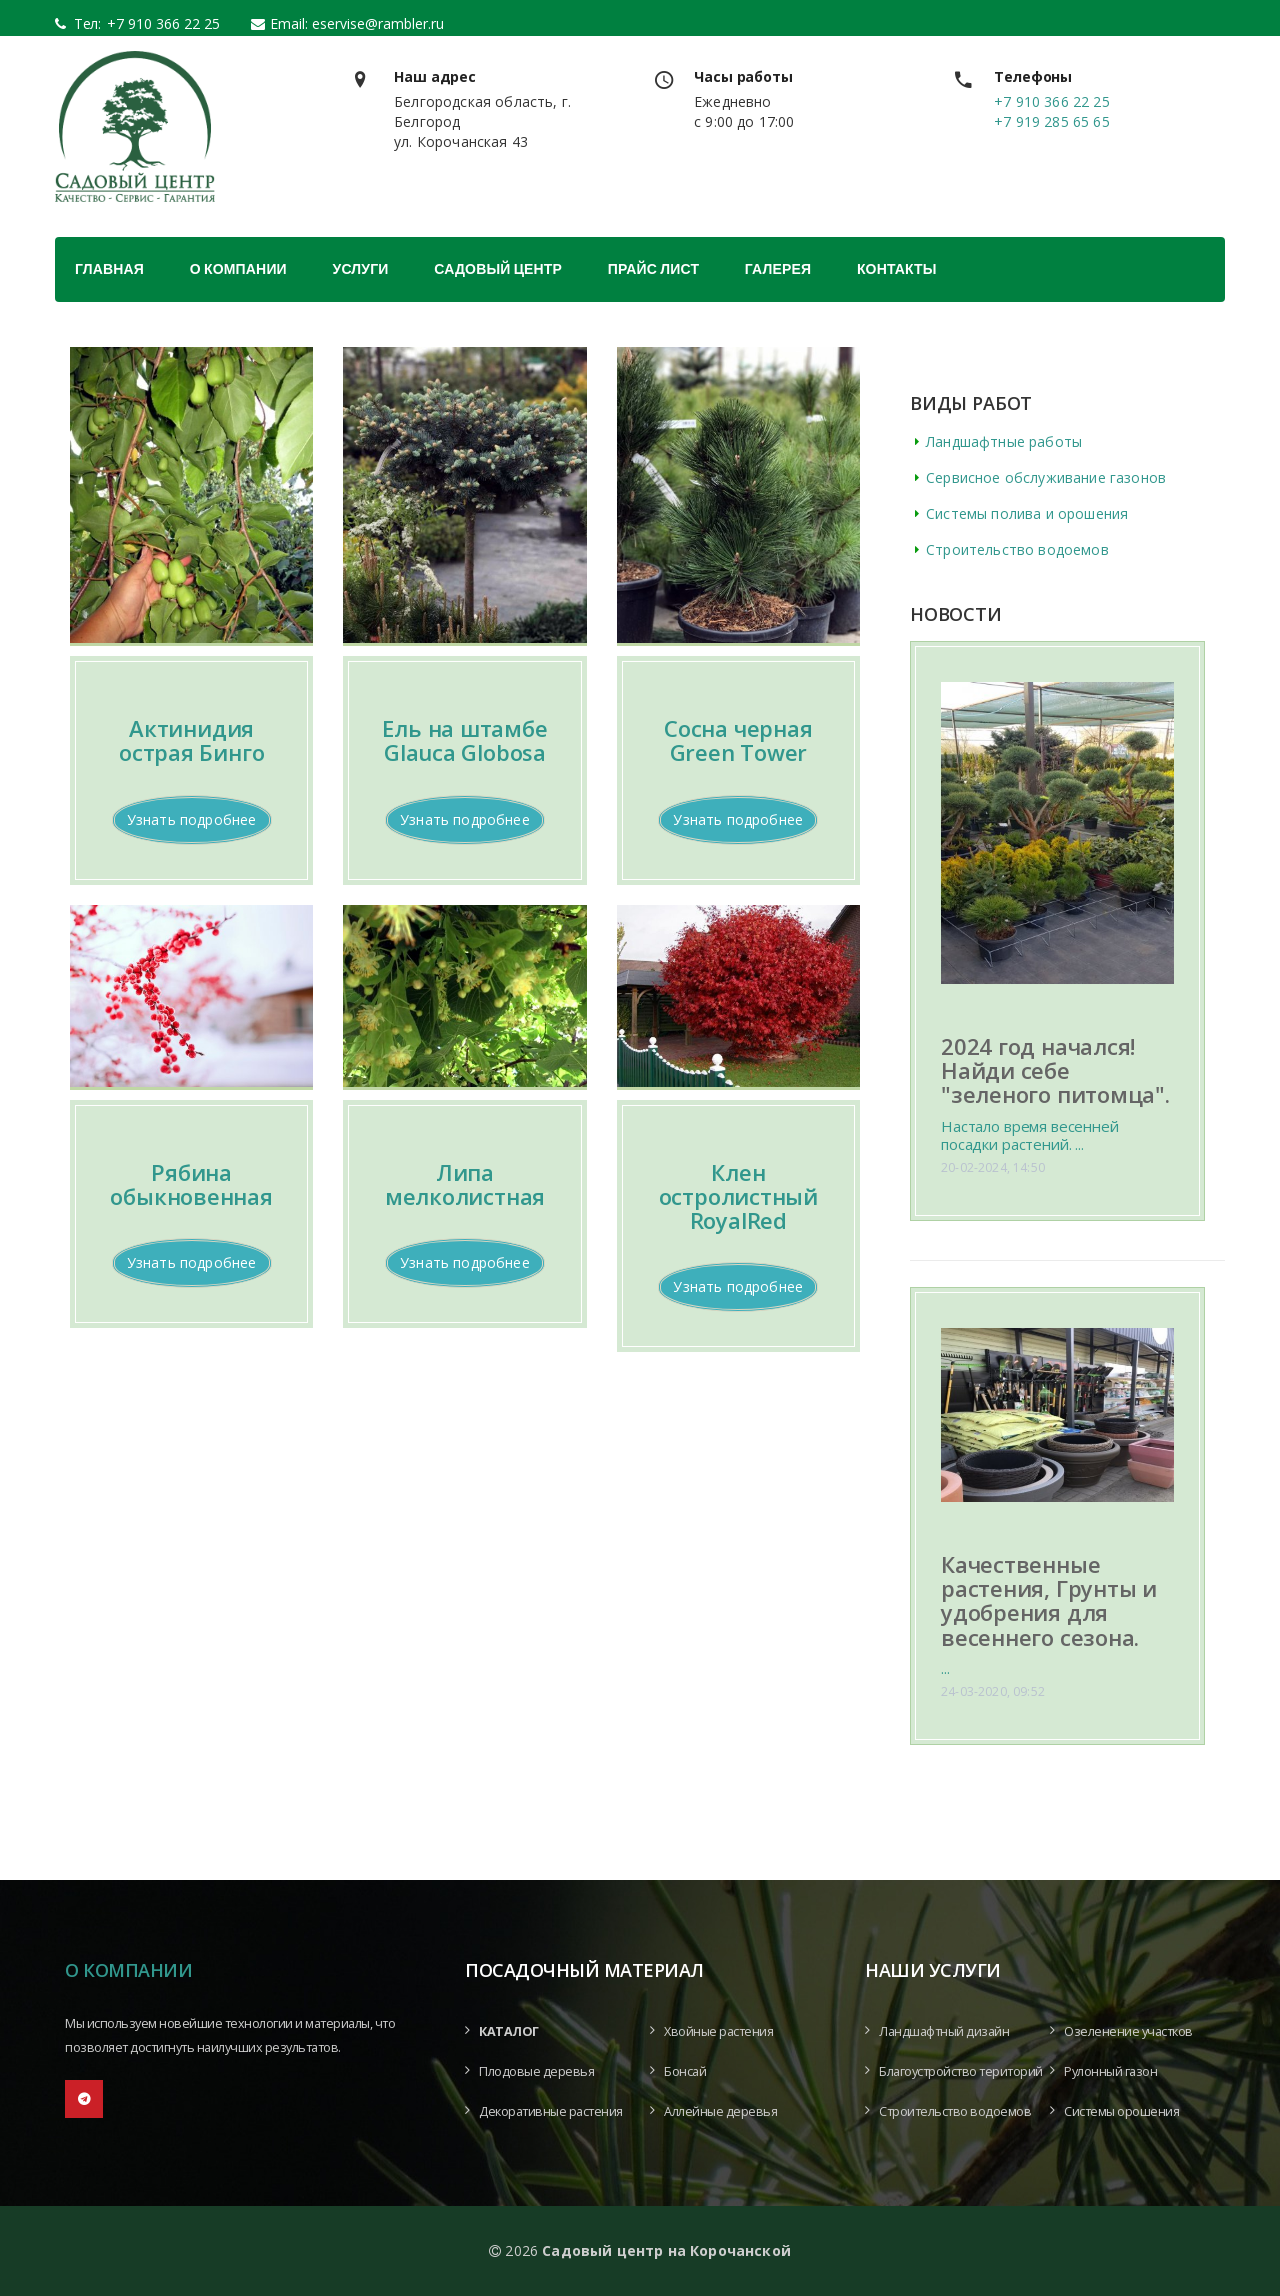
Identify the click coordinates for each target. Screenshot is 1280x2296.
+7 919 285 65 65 (1052, 121)
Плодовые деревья (536, 2071)
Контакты (897, 269)
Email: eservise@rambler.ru (357, 23)
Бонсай (685, 2071)
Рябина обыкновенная (191, 1184)
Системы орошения (1121, 2111)
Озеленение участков (1128, 2031)
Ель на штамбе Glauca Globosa (464, 740)
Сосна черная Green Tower (738, 740)
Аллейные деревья (720, 2111)
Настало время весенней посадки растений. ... (1030, 1135)
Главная (109, 269)
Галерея (778, 269)
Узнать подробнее (192, 819)
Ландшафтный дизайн (944, 2031)
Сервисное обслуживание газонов (1046, 477)
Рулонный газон (1110, 2071)
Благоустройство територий (961, 2071)
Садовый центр (498, 269)
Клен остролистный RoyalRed (738, 1196)
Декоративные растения (551, 2111)
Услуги (361, 269)
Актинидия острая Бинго (191, 740)
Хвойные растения (718, 2031)
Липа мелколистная (465, 1184)
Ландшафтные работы (1004, 441)
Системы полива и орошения (1027, 513)
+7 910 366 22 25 (157, 23)
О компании (238, 269)
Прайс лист (653, 269)
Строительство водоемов (1017, 549)
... (945, 1668)
